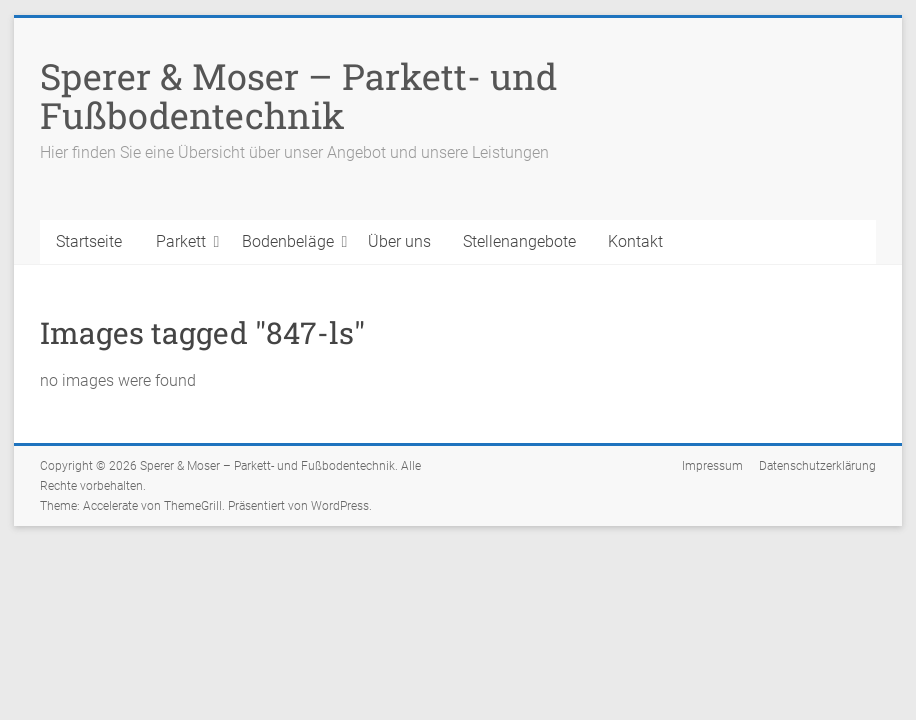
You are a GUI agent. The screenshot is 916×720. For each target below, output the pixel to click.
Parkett (181, 241)
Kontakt (635, 241)
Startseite (89, 241)
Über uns (399, 241)
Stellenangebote (519, 241)
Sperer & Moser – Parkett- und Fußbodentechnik (298, 95)
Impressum (712, 466)
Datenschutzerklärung (817, 466)
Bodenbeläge (288, 241)
